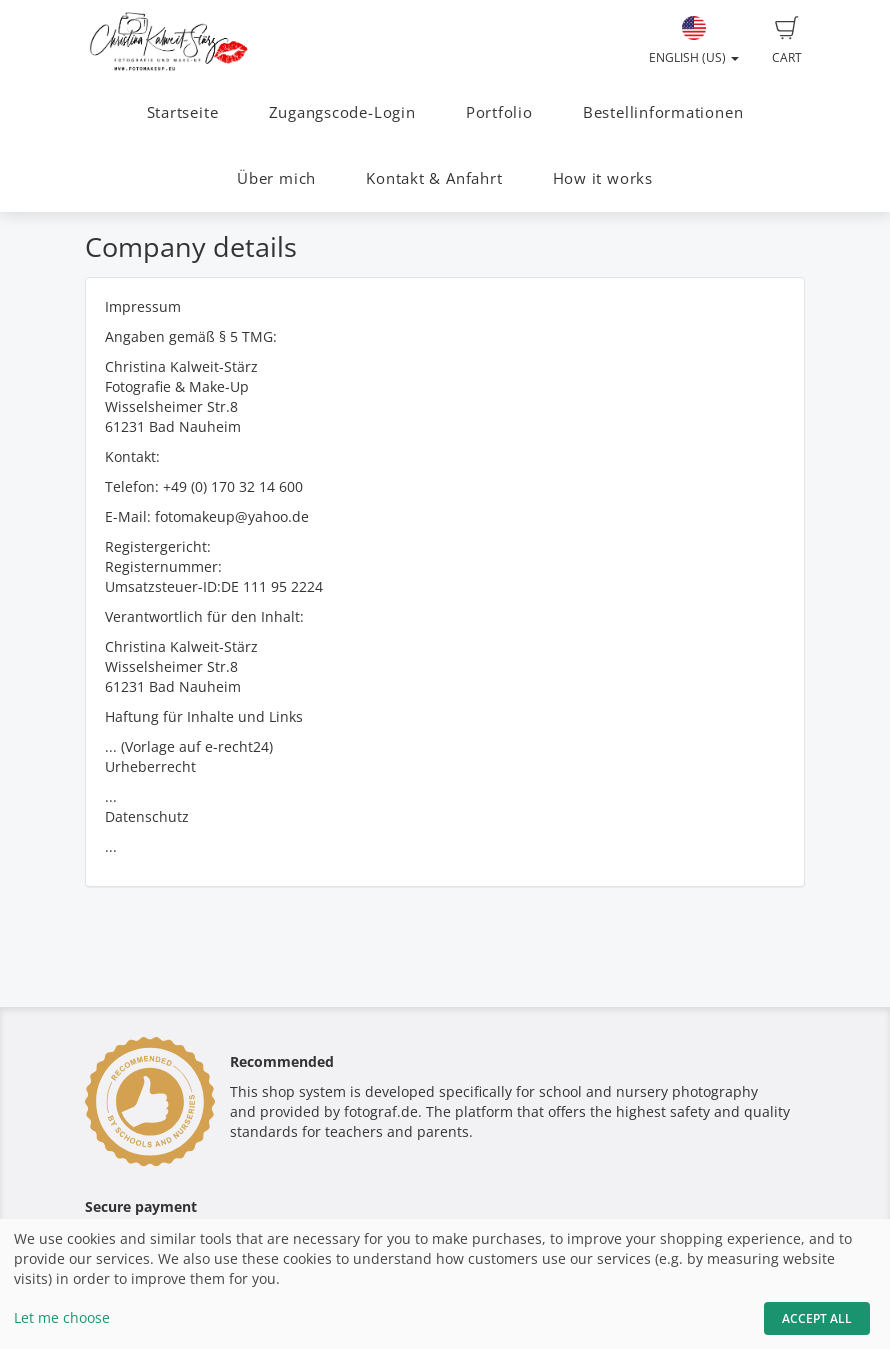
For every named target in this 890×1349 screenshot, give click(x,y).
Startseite (183, 112)
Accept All (817, 1318)
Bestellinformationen (663, 112)
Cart (787, 41)
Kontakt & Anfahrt (434, 178)
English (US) (694, 41)
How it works (603, 178)
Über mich (276, 178)
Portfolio (499, 112)
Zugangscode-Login (342, 112)
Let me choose (62, 1317)
